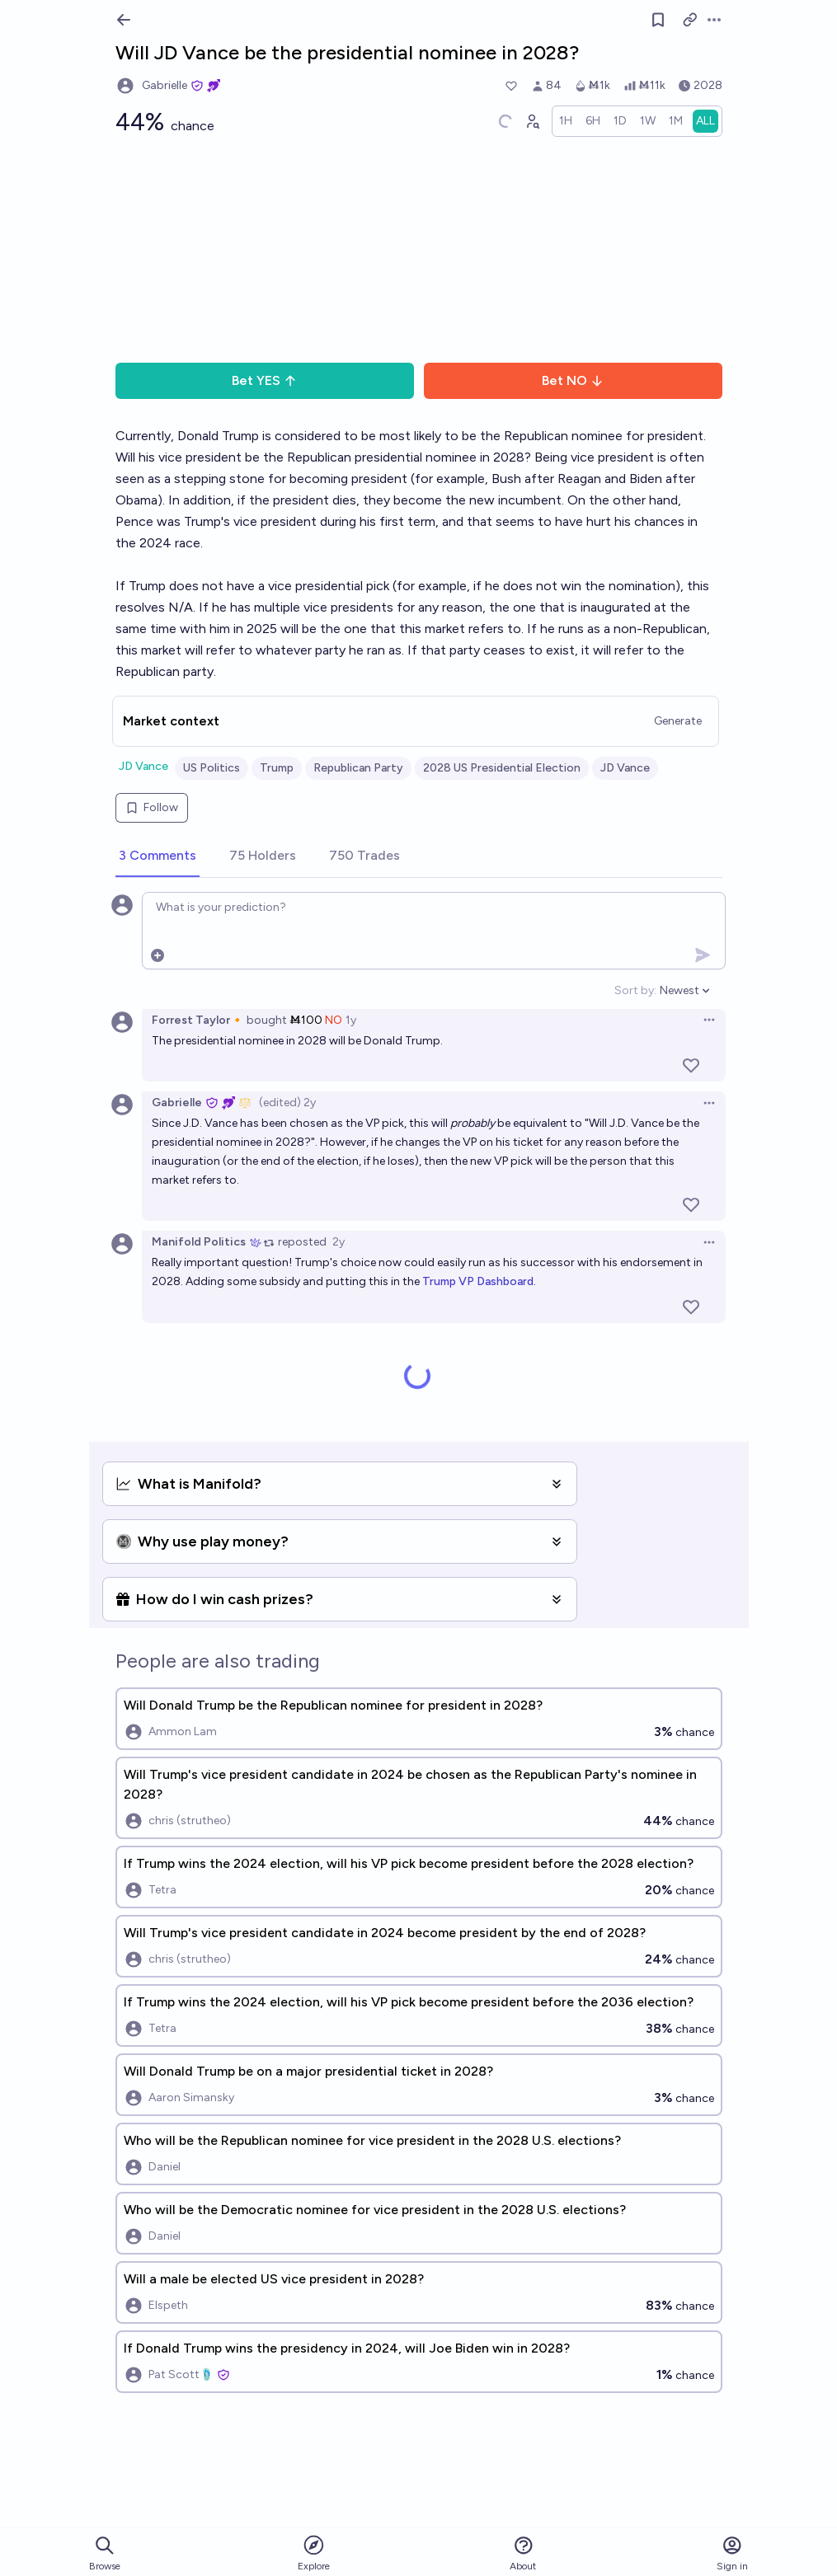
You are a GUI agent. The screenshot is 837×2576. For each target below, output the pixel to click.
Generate (678, 721)
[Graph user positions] (531, 121)
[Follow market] (658, 20)
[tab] (157, 856)
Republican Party (358, 768)
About (523, 2553)
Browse (104, 2553)
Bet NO (573, 380)
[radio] (566, 121)
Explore (314, 2552)
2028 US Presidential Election (502, 768)
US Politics (211, 768)
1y (351, 1020)
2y (338, 1242)
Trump (277, 768)
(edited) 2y (287, 1103)
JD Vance (143, 766)
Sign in (732, 2553)
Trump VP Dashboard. (479, 1281)
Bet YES (264, 380)
